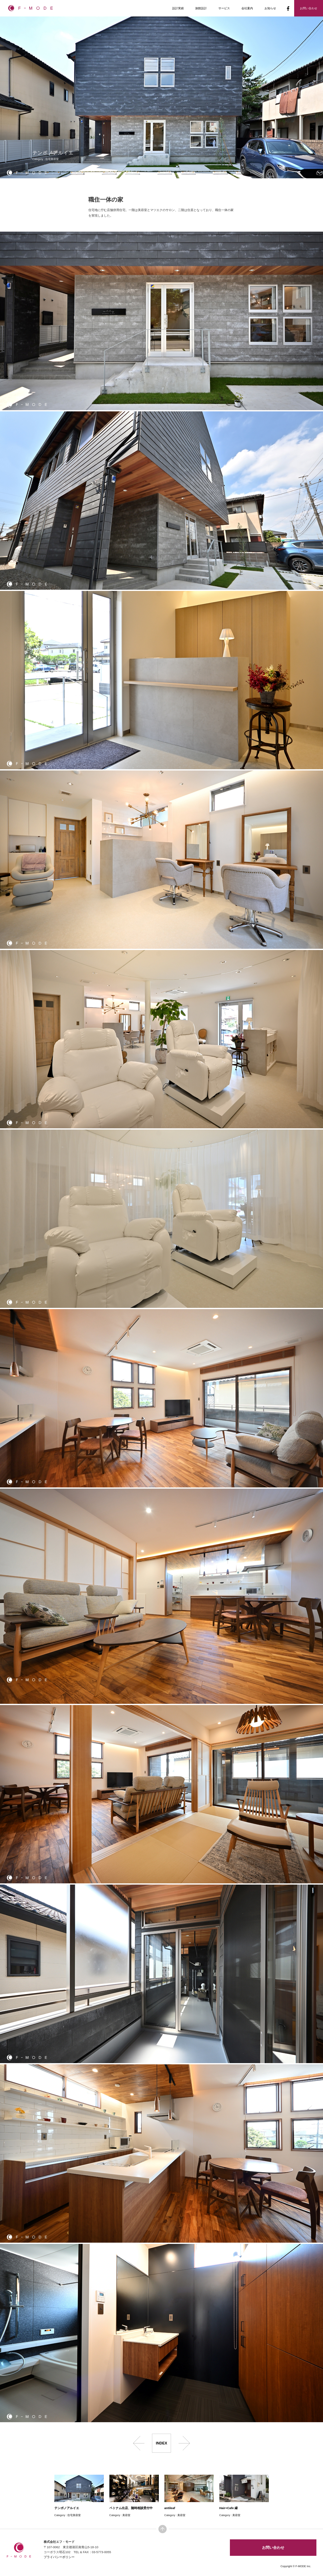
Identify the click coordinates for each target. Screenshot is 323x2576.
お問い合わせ (273, 2548)
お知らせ (270, 8)
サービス (224, 8)
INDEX (161, 2443)
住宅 (70, 2515)
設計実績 (178, 8)
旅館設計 (201, 8)
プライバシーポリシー (59, 2557)
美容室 (77, 2515)
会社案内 (247, 8)
